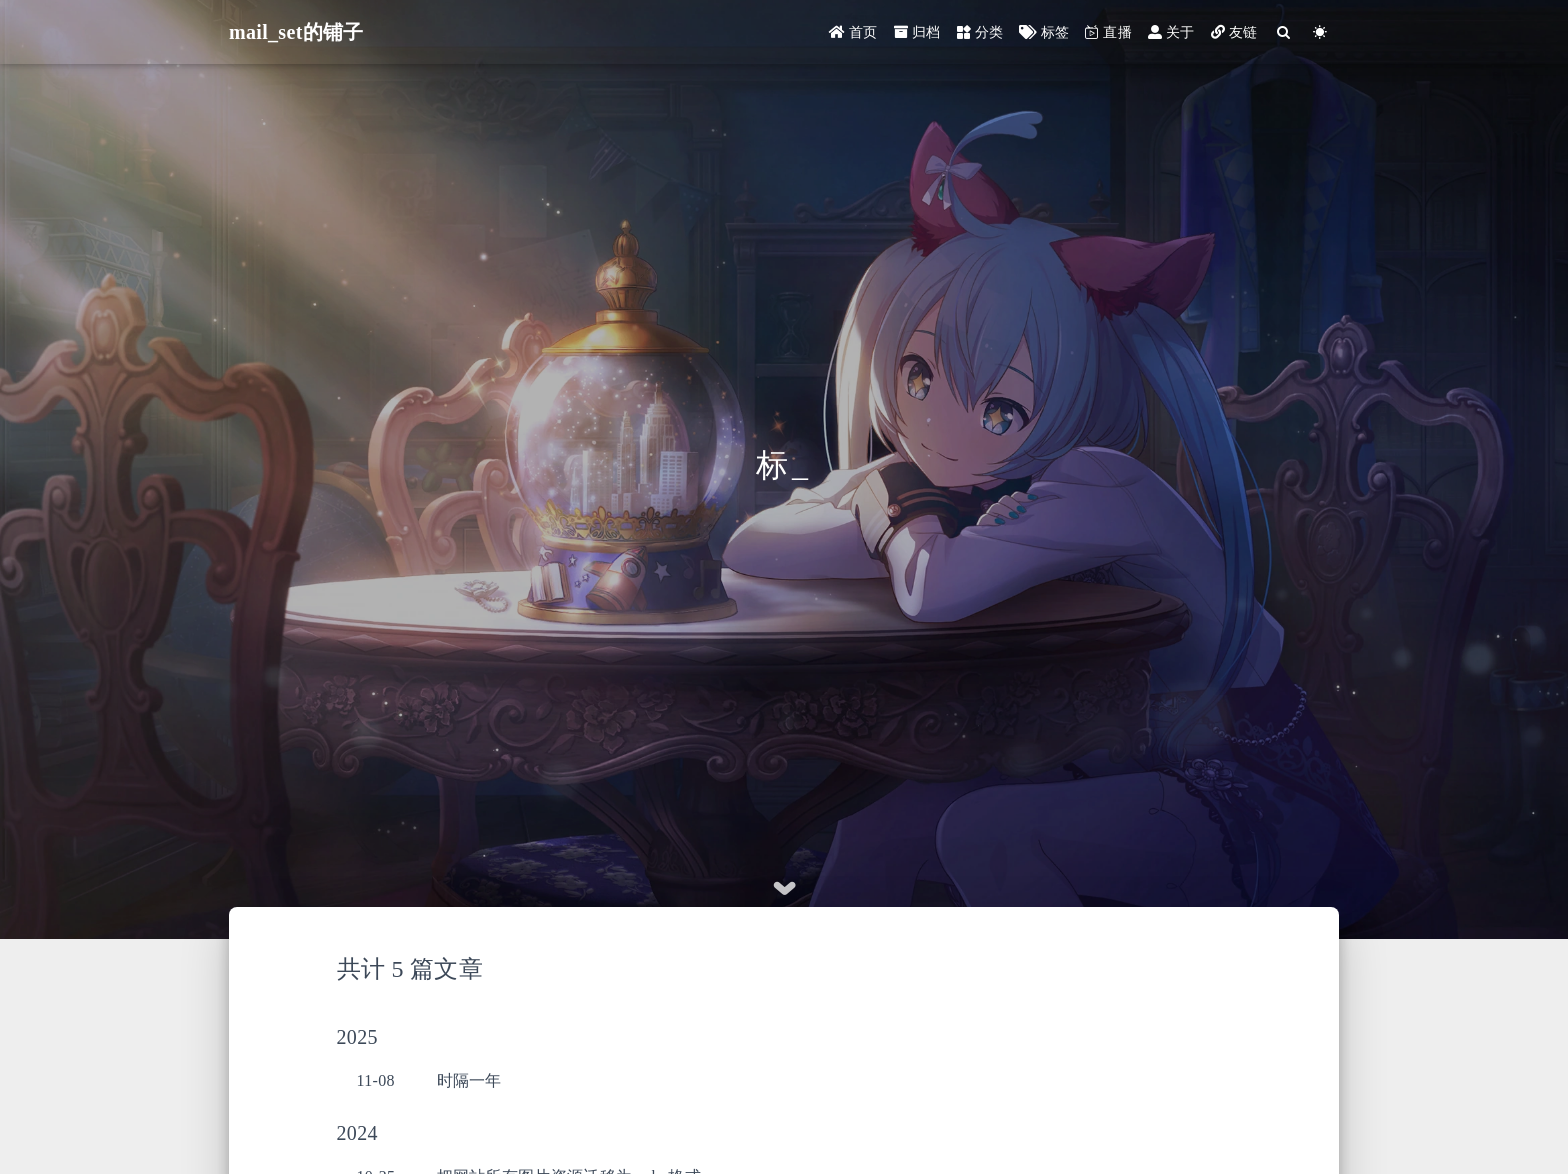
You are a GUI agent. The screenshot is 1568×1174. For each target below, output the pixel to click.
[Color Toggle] (1320, 32)
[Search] (1284, 32)
